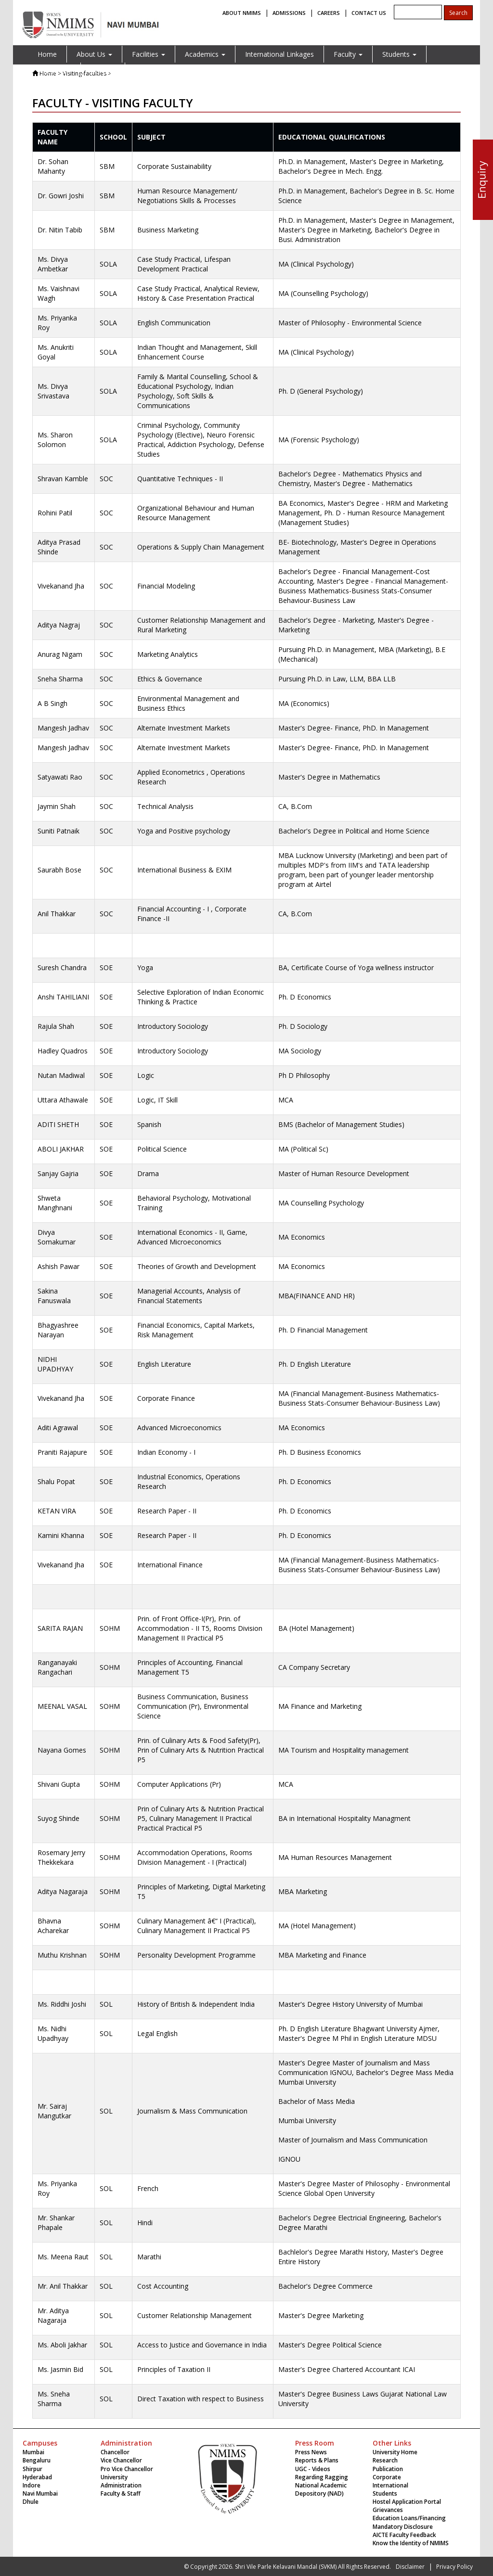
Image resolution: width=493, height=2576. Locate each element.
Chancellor (115, 2452)
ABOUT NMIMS (241, 12)
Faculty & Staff (121, 2493)
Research (385, 2460)
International (390, 2485)
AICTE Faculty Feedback (404, 2535)
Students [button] (399, 54)
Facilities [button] (148, 54)
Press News (311, 2452)
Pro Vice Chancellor (127, 2469)
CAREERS (328, 12)
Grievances (388, 2510)
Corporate (387, 2477)
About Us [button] (94, 54)
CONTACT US (368, 12)
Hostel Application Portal (407, 2502)
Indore (31, 2485)
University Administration (121, 2481)
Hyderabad (37, 2477)
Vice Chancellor (121, 2460)
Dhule (31, 2502)
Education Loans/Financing (409, 2518)
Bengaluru (37, 2460)
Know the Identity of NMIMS (411, 2543)
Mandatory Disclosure (403, 2527)
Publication (388, 2469)
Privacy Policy (454, 2567)
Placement (54, 71)
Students (385, 2493)
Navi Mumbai (40, 2493)
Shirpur (32, 2469)
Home (47, 54)
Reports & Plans (316, 2460)
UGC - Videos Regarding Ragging (321, 2473)
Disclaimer (410, 2567)
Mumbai (33, 2452)
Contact (103, 71)
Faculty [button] (348, 54)
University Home (395, 2452)
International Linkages (279, 54)
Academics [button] (205, 54)
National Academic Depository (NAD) (321, 2489)
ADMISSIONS (289, 12)
